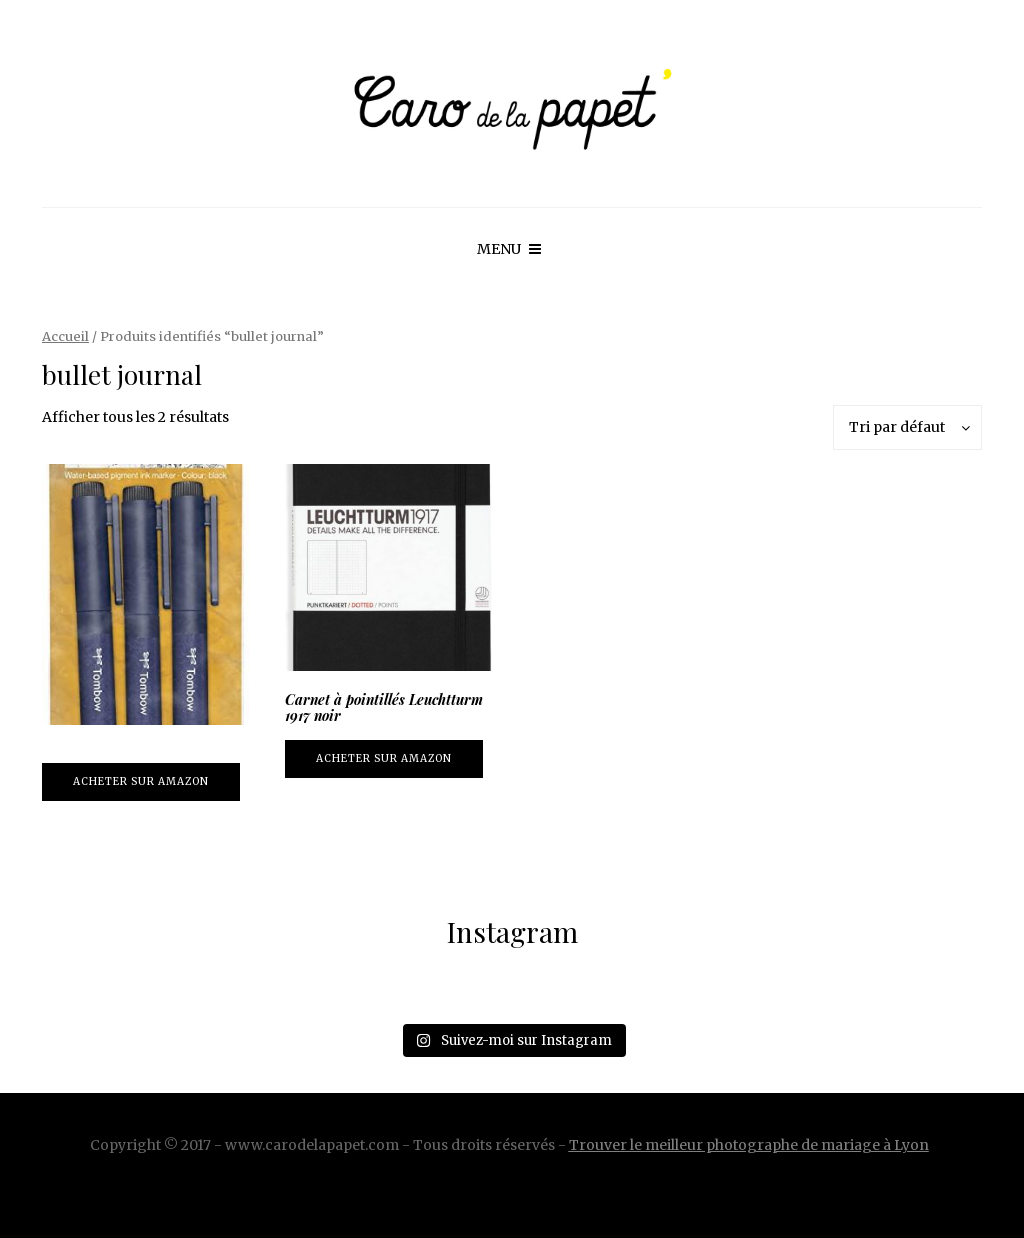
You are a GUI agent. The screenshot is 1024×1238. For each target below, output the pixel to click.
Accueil (65, 336)
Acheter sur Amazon (141, 781)
